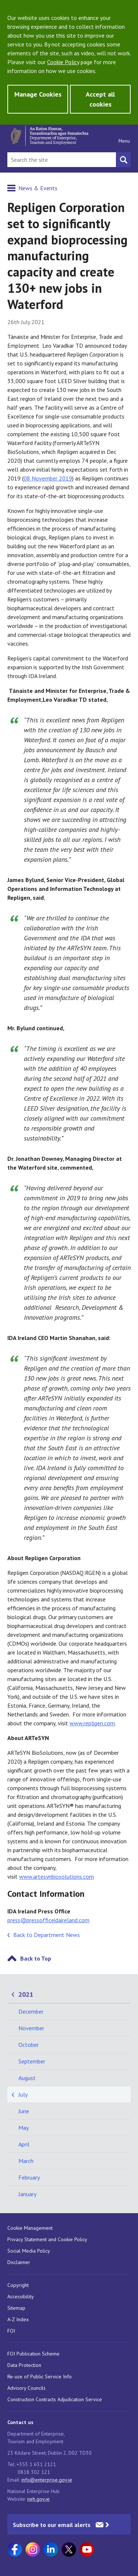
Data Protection (24, 2365)
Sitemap (16, 2308)
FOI (11, 2330)
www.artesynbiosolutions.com (56, 1876)
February (29, 2177)
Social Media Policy (28, 2250)
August (27, 2078)
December (30, 2011)
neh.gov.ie (38, 2499)
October (28, 2044)
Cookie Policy (63, 62)
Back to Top (35, 1958)
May (23, 2127)
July (23, 2094)
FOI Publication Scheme (33, 2353)
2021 (25, 1994)
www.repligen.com (92, 1723)
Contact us (20, 2422)
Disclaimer (18, 2262)
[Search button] (123, 159)
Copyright (18, 2285)
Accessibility (20, 2296)
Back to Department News (46, 1934)
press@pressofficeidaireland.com (48, 1920)
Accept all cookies (100, 99)
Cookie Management (30, 2228)
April (23, 2144)
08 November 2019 (48, 478)
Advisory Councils (26, 2388)
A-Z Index (18, 2319)
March (25, 2160)
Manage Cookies (37, 94)
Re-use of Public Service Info (39, 2376)
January (27, 2194)
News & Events (37, 188)
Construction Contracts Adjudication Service (54, 2399)
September (31, 2061)
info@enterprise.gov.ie (46, 2479)
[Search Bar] (61, 159)
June (23, 2111)
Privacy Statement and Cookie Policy (47, 2239)
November (31, 2028)
